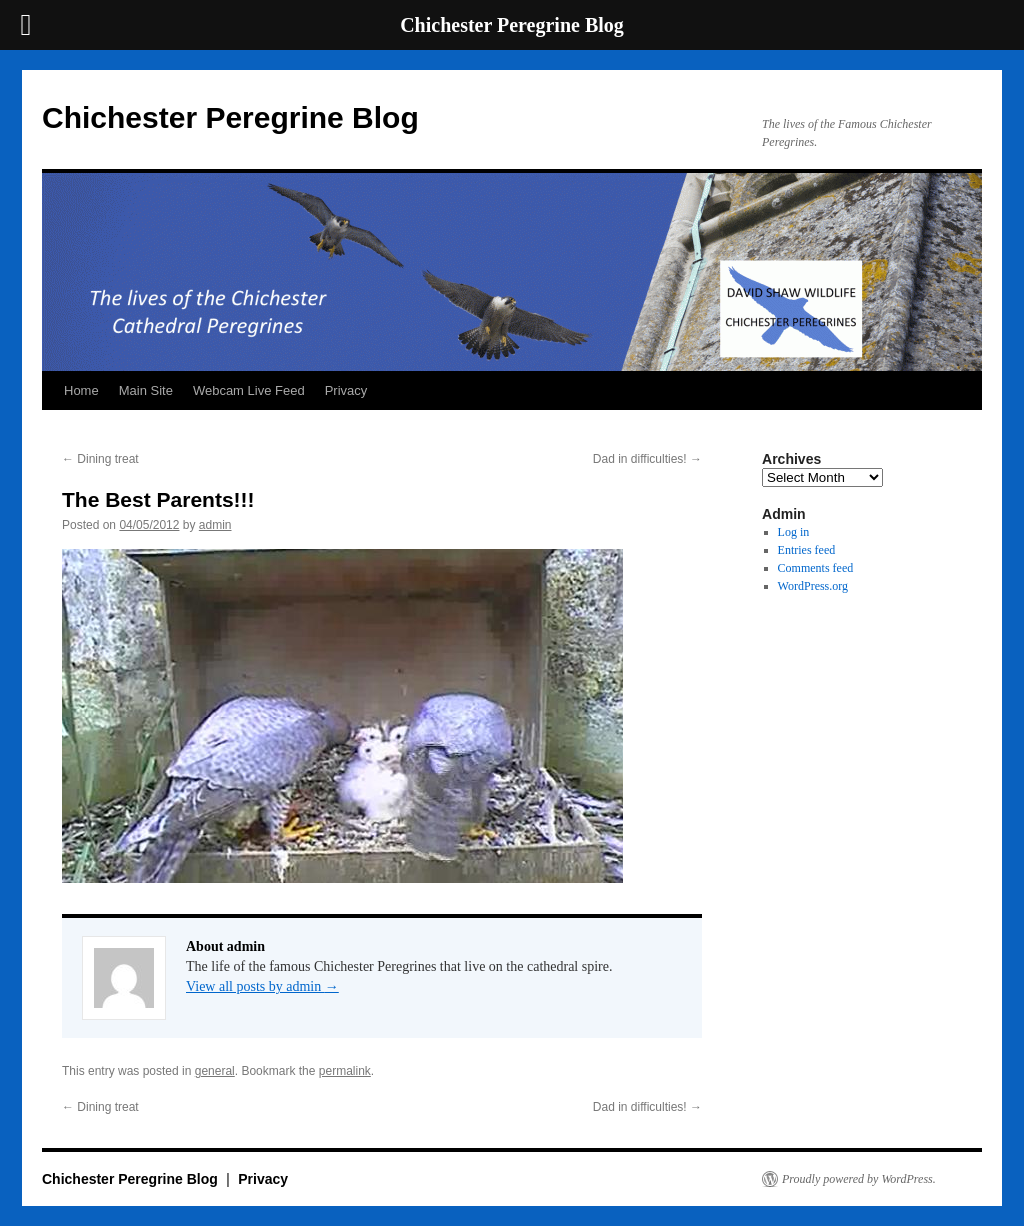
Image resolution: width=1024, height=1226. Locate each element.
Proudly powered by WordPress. (859, 1179)
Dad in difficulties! (647, 459)
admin (215, 525)
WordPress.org (813, 586)
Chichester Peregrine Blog (230, 117)
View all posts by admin (262, 986)
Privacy (346, 390)
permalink (345, 1071)
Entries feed (807, 550)
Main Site (146, 390)
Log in (794, 532)
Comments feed (816, 568)
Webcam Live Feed (249, 390)
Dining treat (100, 459)
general (215, 1071)
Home (81, 390)
